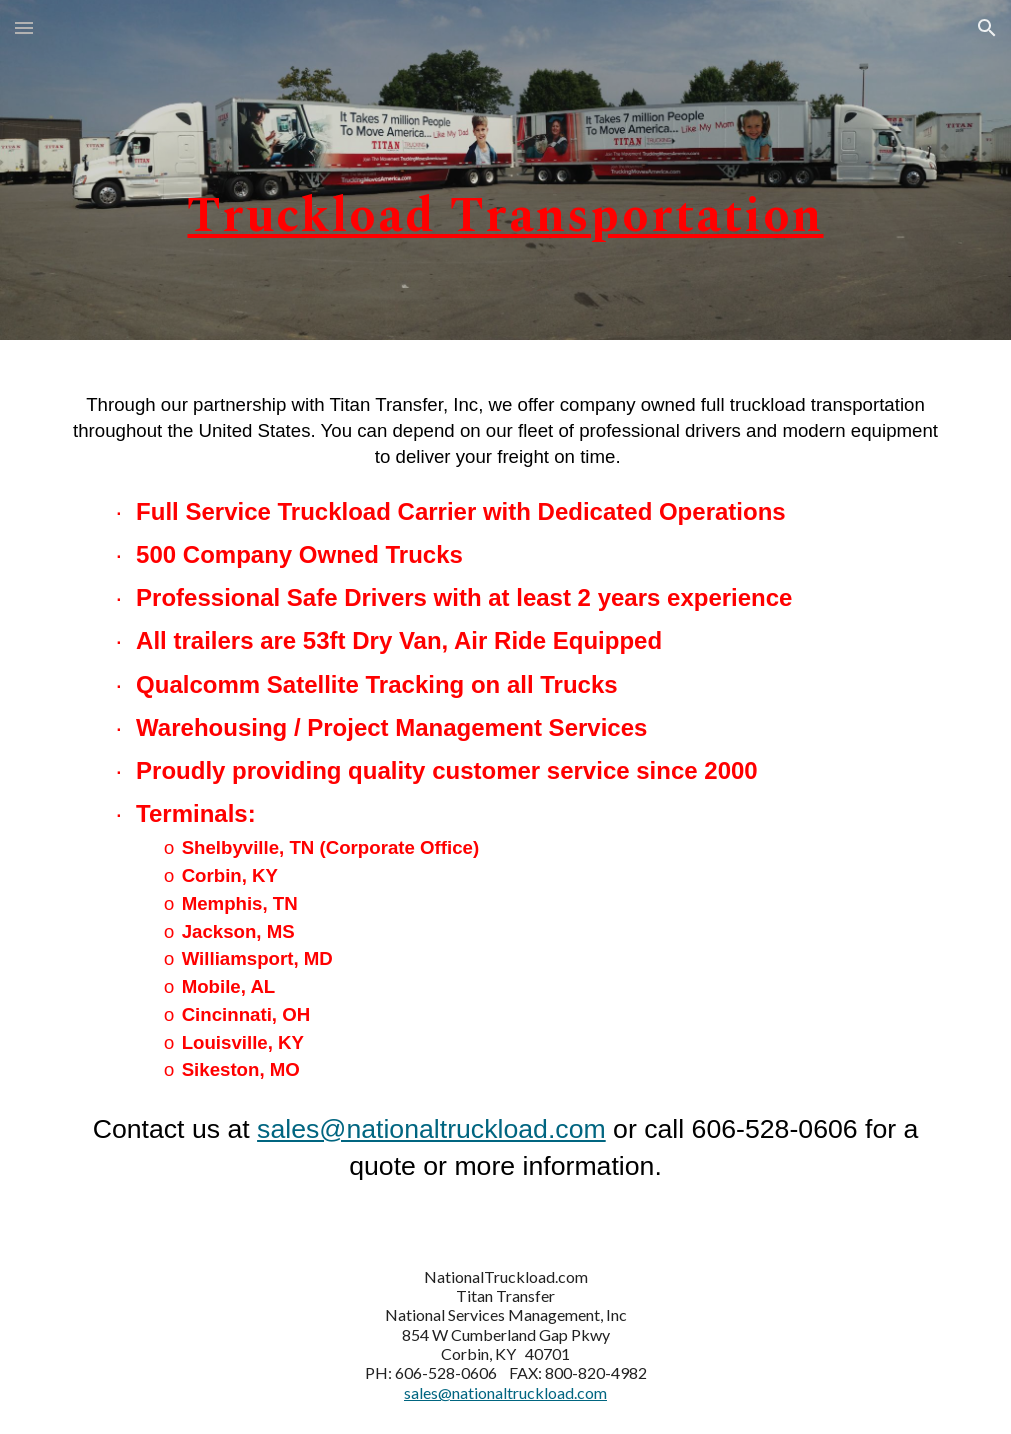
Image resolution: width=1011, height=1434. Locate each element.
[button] (24, 27)
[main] (506, 169)
